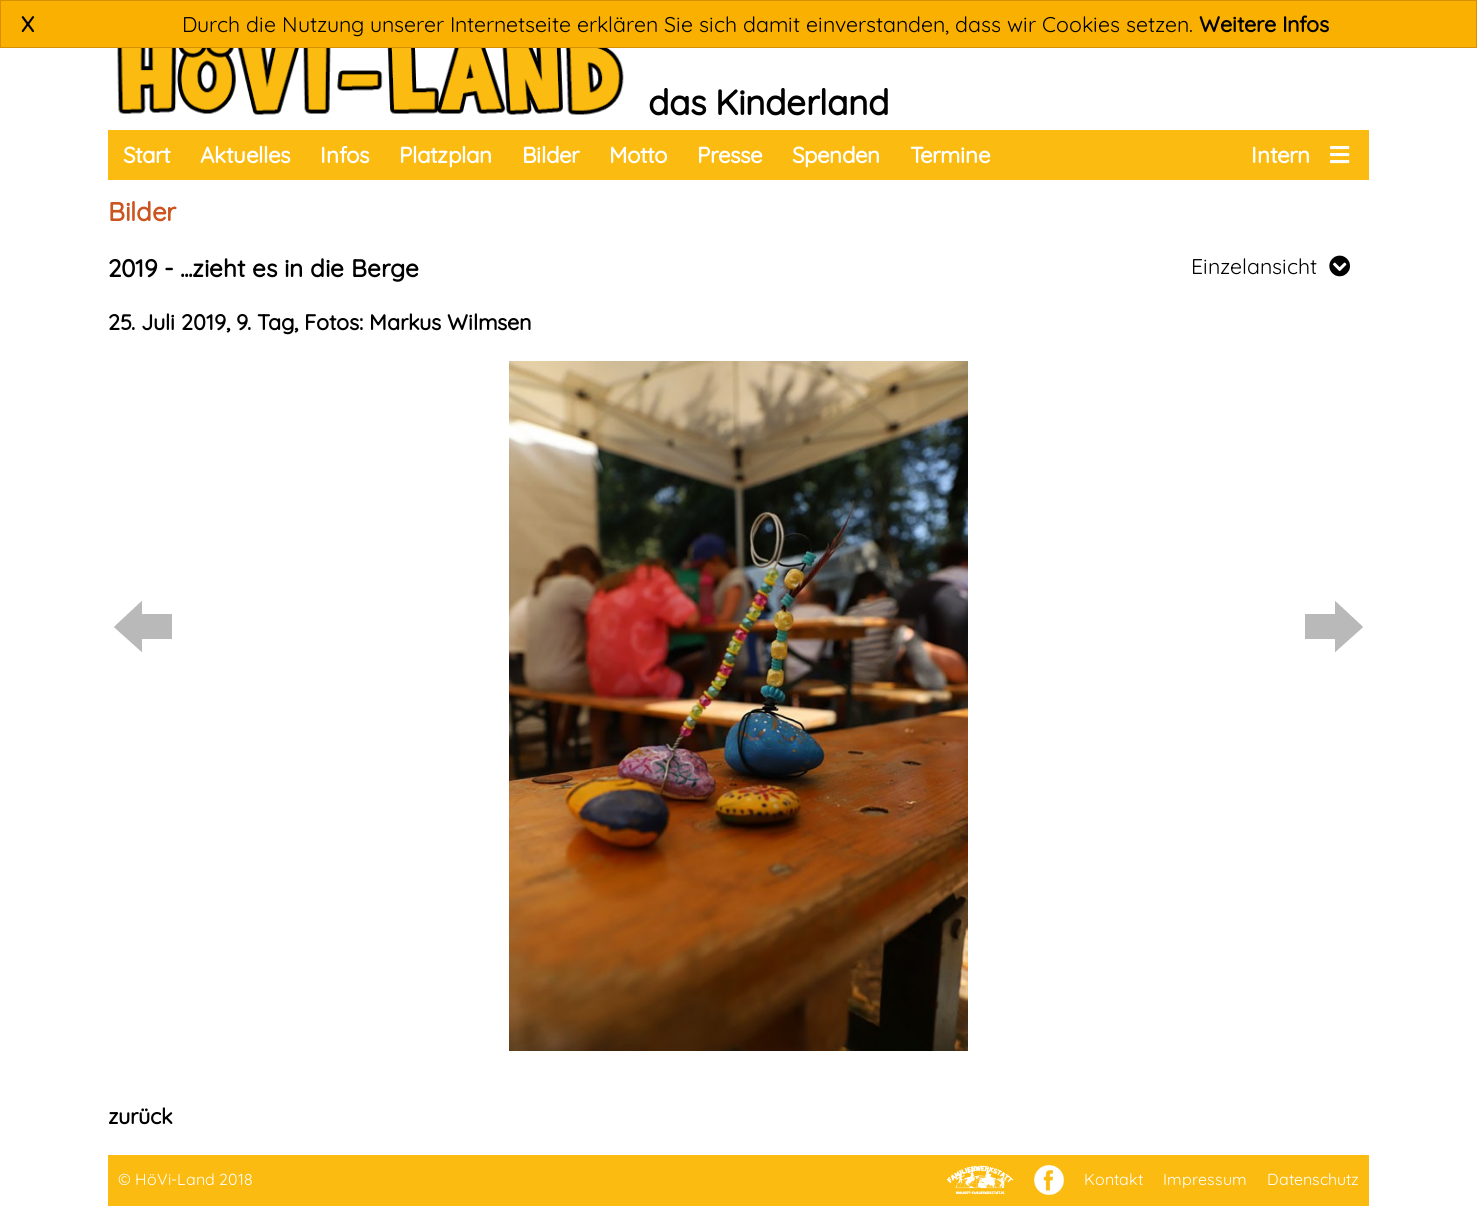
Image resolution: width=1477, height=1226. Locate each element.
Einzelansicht (1270, 266)
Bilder (550, 155)
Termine (950, 155)
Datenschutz (1313, 1179)
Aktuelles (245, 155)
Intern (1280, 155)
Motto (638, 155)
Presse (729, 155)
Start (146, 155)
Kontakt (1113, 1179)
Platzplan (445, 155)
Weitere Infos (1264, 24)
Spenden (836, 155)
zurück (140, 1116)
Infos (344, 155)
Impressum (1205, 1179)
